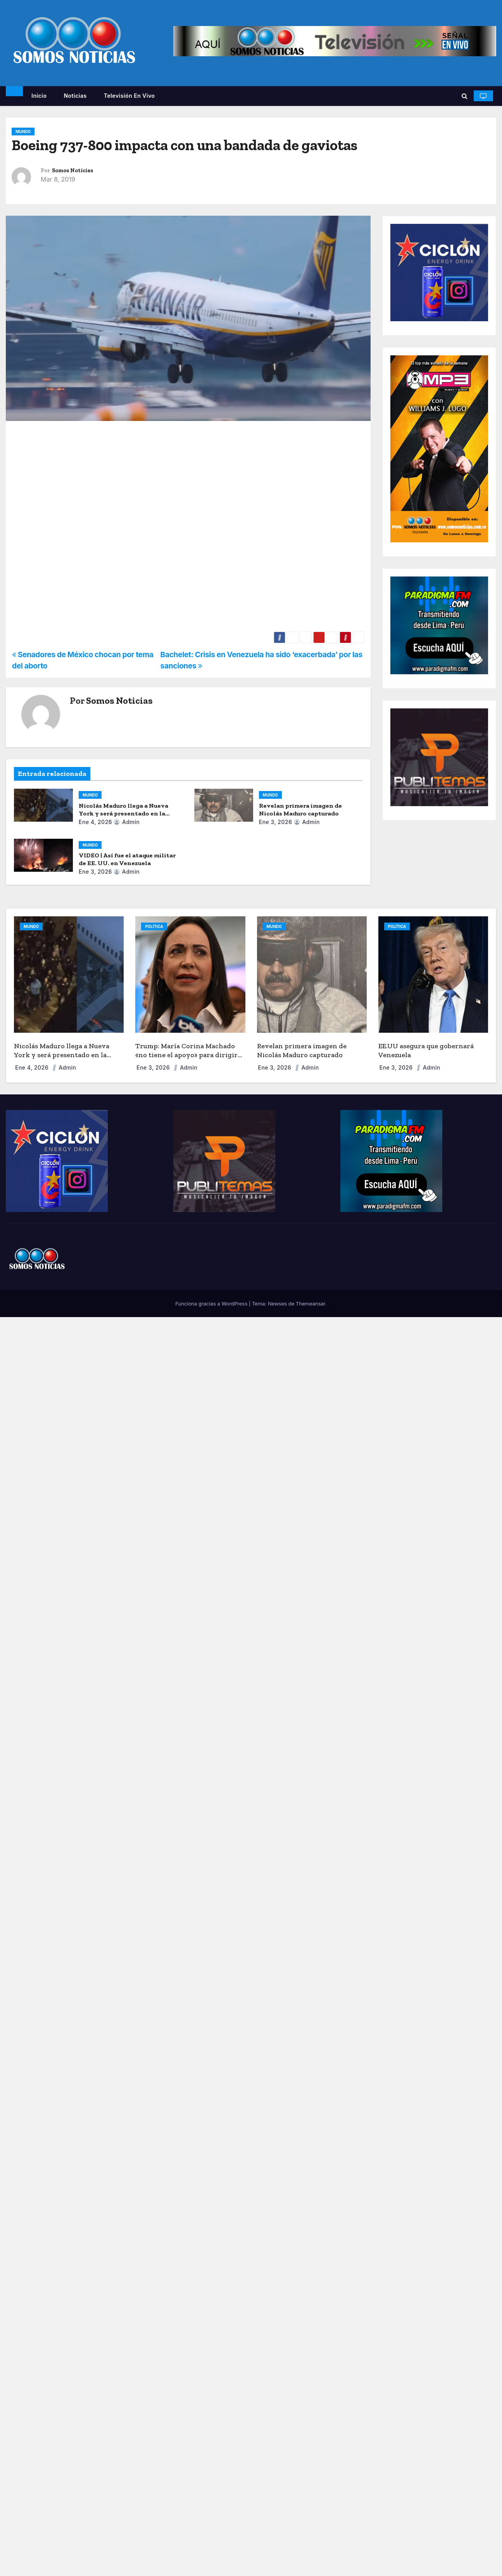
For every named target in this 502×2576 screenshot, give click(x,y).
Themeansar (310, 1303)
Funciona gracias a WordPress (212, 1303)
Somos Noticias (72, 170)
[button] (464, 96)
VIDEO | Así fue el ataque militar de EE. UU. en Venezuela (127, 859)
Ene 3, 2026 (275, 822)
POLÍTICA (154, 926)
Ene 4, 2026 (95, 822)
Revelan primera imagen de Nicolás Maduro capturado (300, 809)
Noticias (75, 95)
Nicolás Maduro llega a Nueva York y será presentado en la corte (123, 813)
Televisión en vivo (129, 95)
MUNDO (23, 131)
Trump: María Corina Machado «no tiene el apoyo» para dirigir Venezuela (186, 1055)
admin (127, 822)
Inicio (39, 95)
